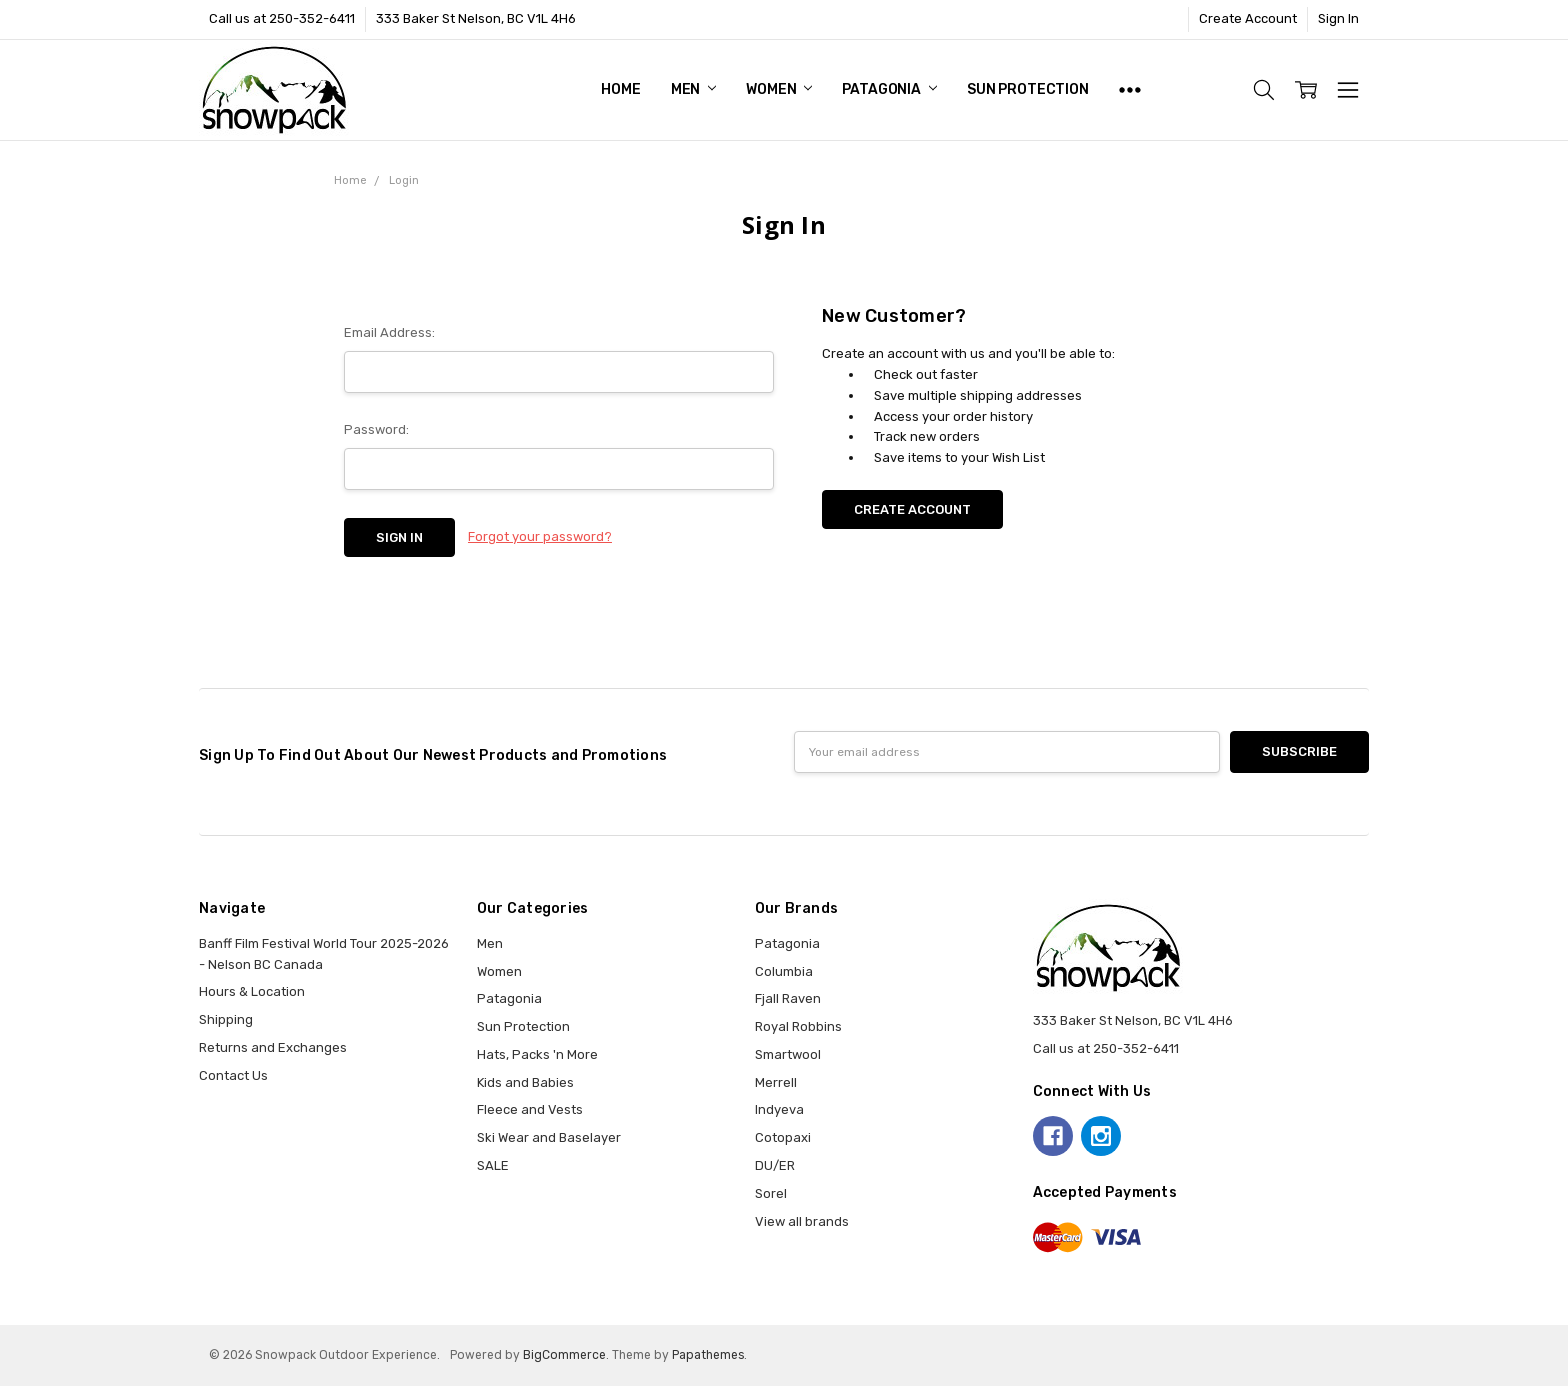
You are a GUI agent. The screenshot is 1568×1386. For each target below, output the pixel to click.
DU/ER (775, 1165)
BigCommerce (564, 1355)
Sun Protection (1028, 89)
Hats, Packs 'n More (537, 1054)
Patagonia (889, 89)
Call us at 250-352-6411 (282, 18)
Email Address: (389, 332)
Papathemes (708, 1355)
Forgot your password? (540, 536)
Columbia (784, 971)
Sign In (1338, 18)
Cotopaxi (783, 1137)
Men (693, 89)
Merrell (776, 1082)
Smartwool (788, 1054)
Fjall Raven (788, 998)
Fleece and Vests (530, 1109)
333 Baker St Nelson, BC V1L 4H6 (476, 18)
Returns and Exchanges (273, 1047)
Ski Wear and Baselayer (549, 1137)
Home (620, 89)
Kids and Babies (525, 1082)
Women (779, 89)
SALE (493, 1165)
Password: (376, 429)
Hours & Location (252, 991)
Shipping (226, 1019)
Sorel (771, 1193)
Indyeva (779, 1109)
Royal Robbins (798, 1026)
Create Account (1248, 18)
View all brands (802, 1221)
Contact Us (233, 1075)
